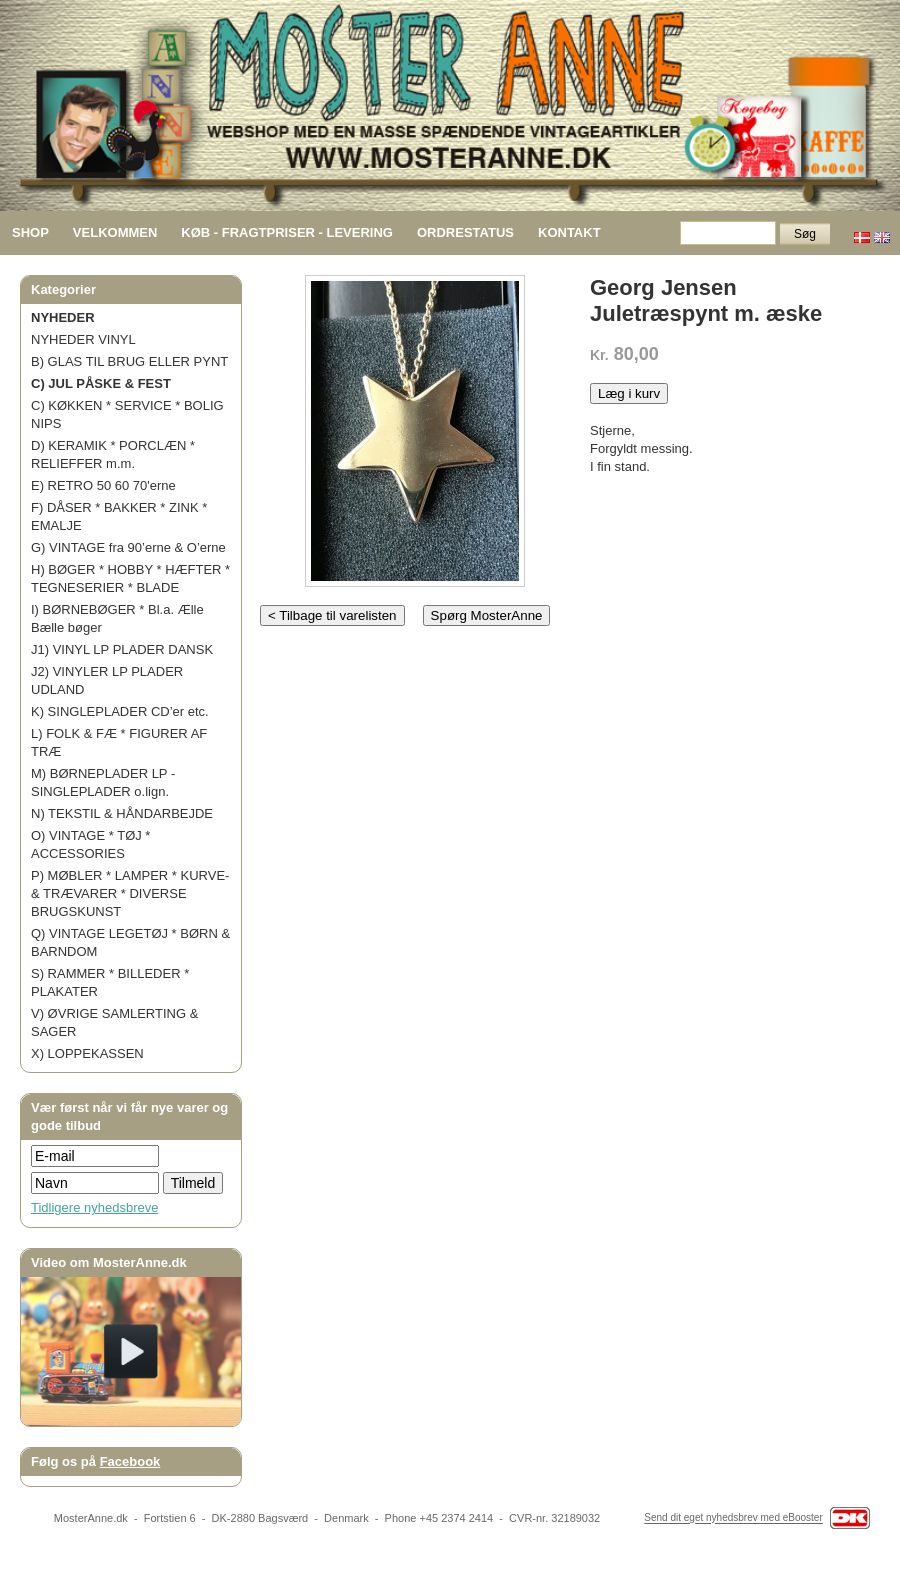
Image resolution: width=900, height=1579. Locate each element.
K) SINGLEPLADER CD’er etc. (120, 711)
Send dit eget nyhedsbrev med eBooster (733, 1518)
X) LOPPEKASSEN (87, 1053)
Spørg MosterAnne (487, 615)
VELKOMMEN (115, 232)
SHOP (30, 232)
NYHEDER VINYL (83, 339)
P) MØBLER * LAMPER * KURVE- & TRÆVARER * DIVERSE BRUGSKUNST (130, 893)
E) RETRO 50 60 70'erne (103, 485)
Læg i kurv (629, 393)
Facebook (130, 1461)
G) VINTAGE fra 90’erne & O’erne (128, 547)
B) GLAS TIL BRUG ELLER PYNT (129, 361)
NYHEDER (63, 317)
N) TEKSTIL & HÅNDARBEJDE (122, 813)
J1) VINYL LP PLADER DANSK (122, 649)
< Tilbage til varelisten (332, 615)
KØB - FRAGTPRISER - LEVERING (287, 232)
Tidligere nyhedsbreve (94, 1207)
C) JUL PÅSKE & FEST (101, 383)
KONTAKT (569, 232)
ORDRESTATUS (465, 232)
